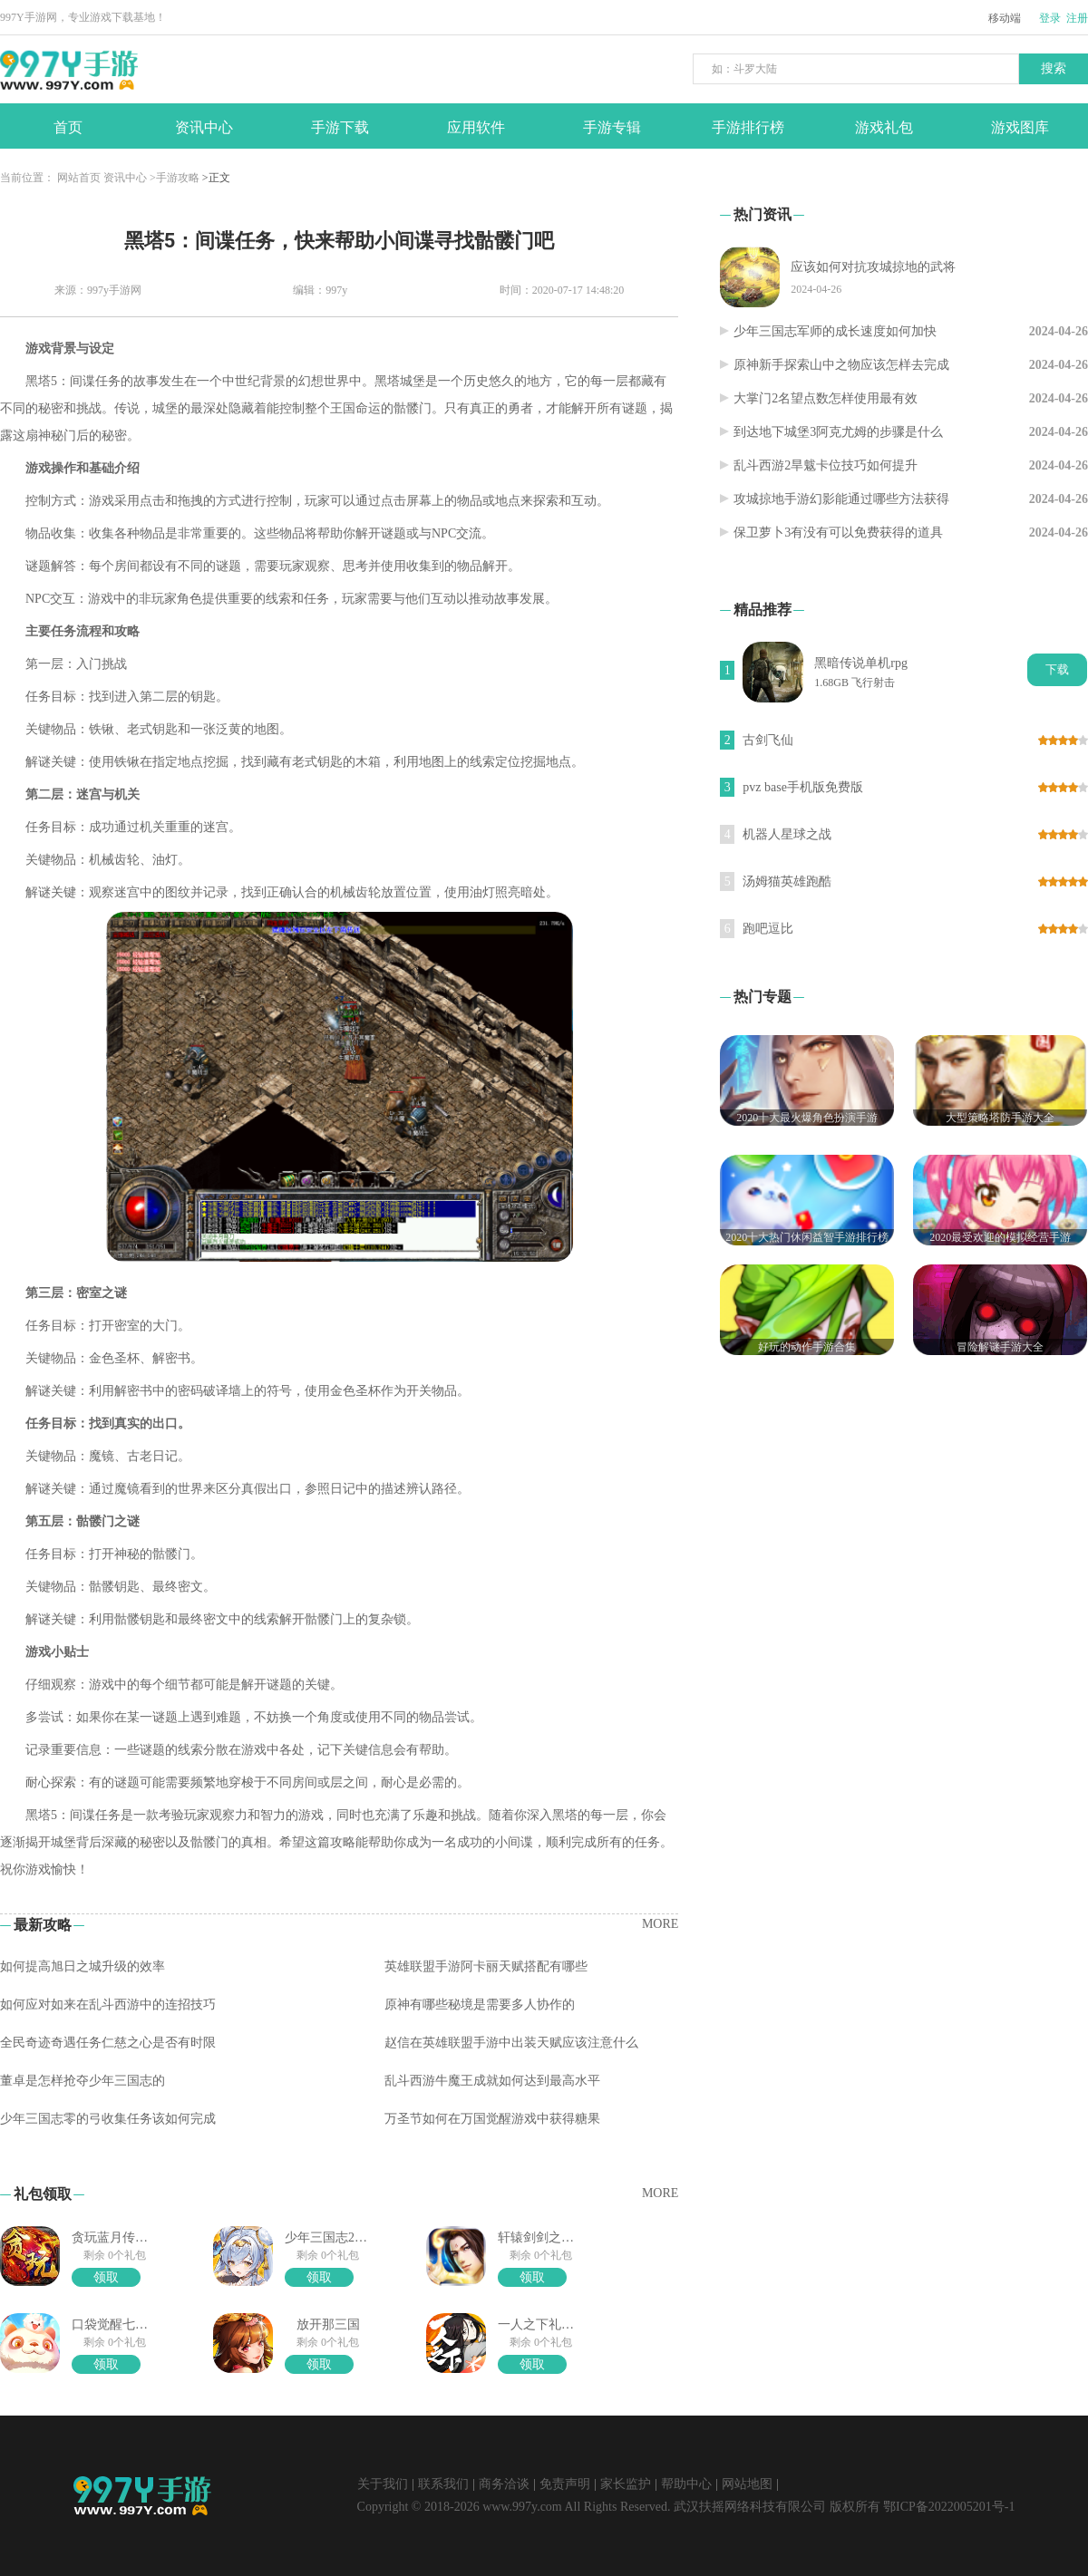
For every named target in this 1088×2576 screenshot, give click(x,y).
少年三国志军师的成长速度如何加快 (835, 331)
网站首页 (79, 177)
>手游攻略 (174, 177)
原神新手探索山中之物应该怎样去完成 (841, 365)
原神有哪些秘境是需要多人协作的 (479, 2004)
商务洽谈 (504, 2484)
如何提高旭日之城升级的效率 (82, 1966)
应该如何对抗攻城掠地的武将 (873, 267)
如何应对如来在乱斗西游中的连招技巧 (108, 2004)
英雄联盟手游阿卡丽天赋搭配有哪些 (486, 1966)
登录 (1050, 18)
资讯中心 (125, 177)
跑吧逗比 (768, 928)
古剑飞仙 (768, 740)
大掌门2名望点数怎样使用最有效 (825, 398)
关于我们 (382, 2484)
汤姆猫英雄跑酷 (787, 881)
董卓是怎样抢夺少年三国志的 (82, 2080)
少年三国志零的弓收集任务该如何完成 (108, 2119)
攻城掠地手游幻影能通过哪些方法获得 (841, 499)
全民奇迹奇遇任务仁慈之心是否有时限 (108, 2042)
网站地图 (747, 2484)
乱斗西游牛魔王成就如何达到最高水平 (492, 2080)
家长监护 (625, 2484)
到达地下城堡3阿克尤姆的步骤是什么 (838, 432)
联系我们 (443, 2484)
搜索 (1053, 68)
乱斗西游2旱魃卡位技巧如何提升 (825, 465)
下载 (1057, 669)
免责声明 (564, 2484)
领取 (106, 2277)
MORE (660, 1924)
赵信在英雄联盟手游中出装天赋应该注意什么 (511, 2042)
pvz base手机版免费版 (803, 787)
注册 (1077, 18)
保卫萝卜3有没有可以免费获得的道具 (838, 532)
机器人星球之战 (787, 834)
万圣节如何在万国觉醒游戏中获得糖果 (492, 2119)
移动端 (1004, 18)
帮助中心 (686, 2484)
